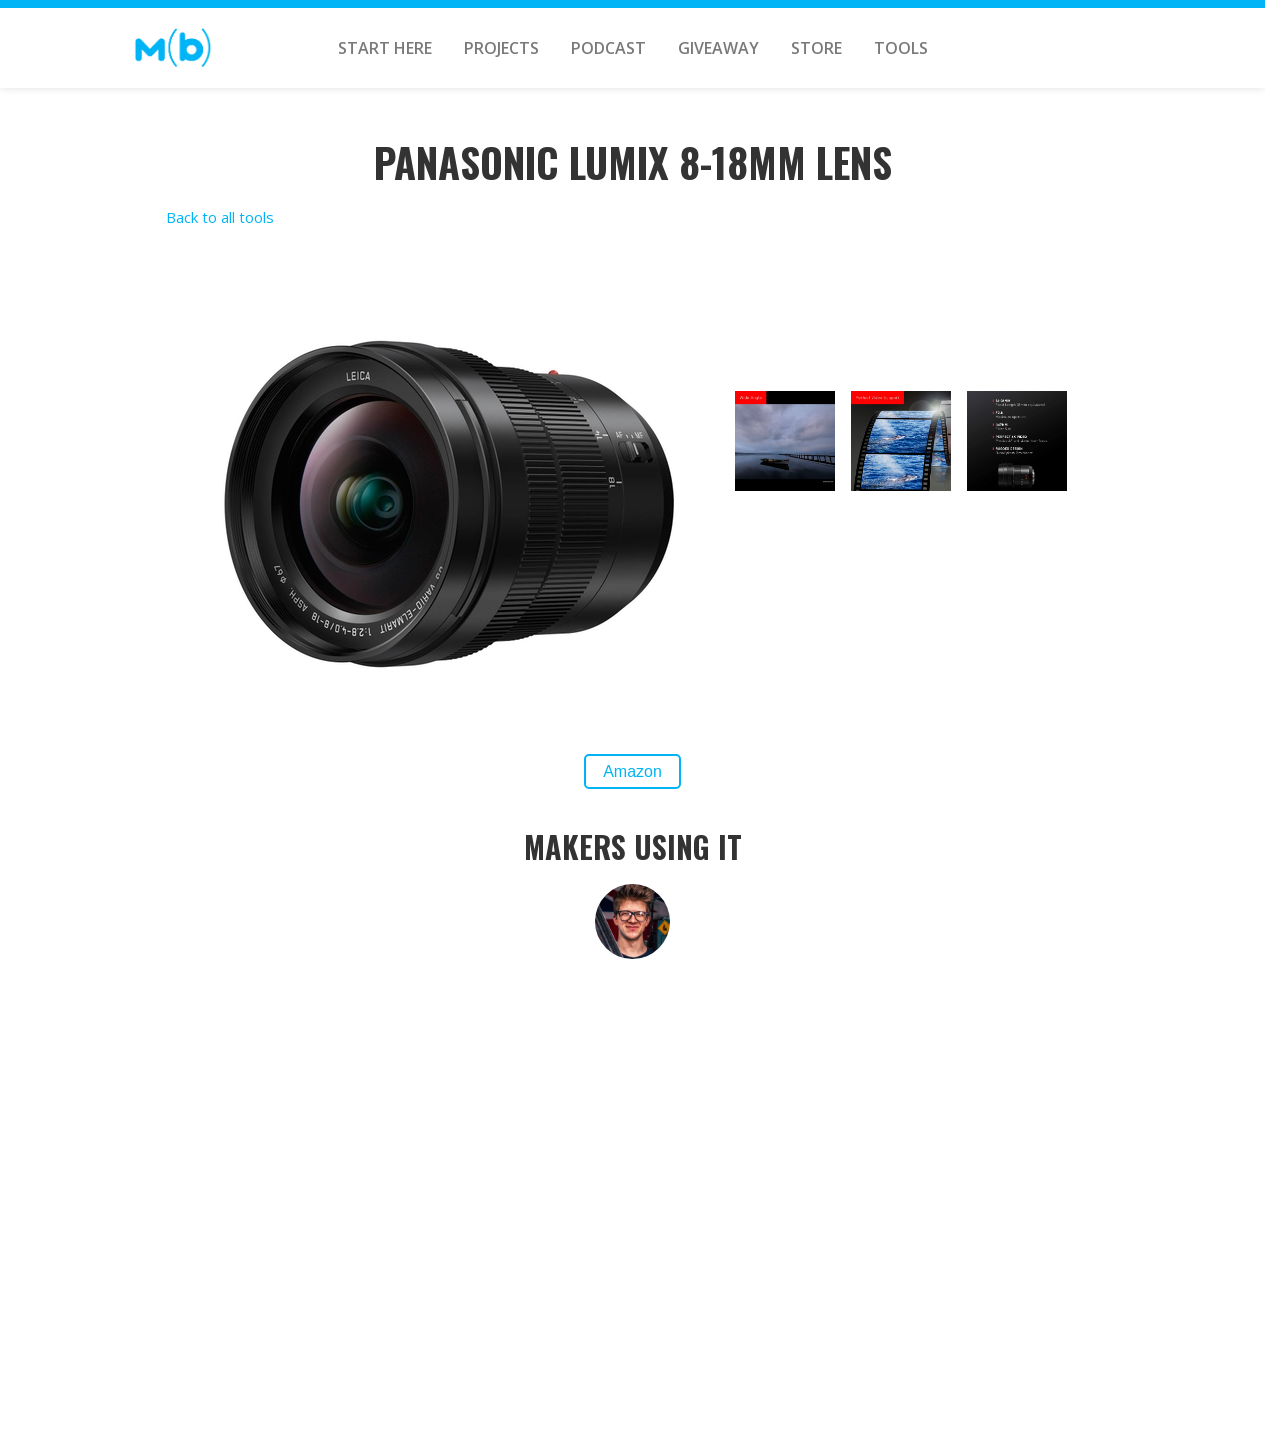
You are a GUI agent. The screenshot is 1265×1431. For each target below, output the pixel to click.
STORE (816, 48)
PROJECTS (501, 48)
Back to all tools (220, 217)
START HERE (385, 48)
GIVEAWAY (718, 48)
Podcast (608, 48)
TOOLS (901, 48)
